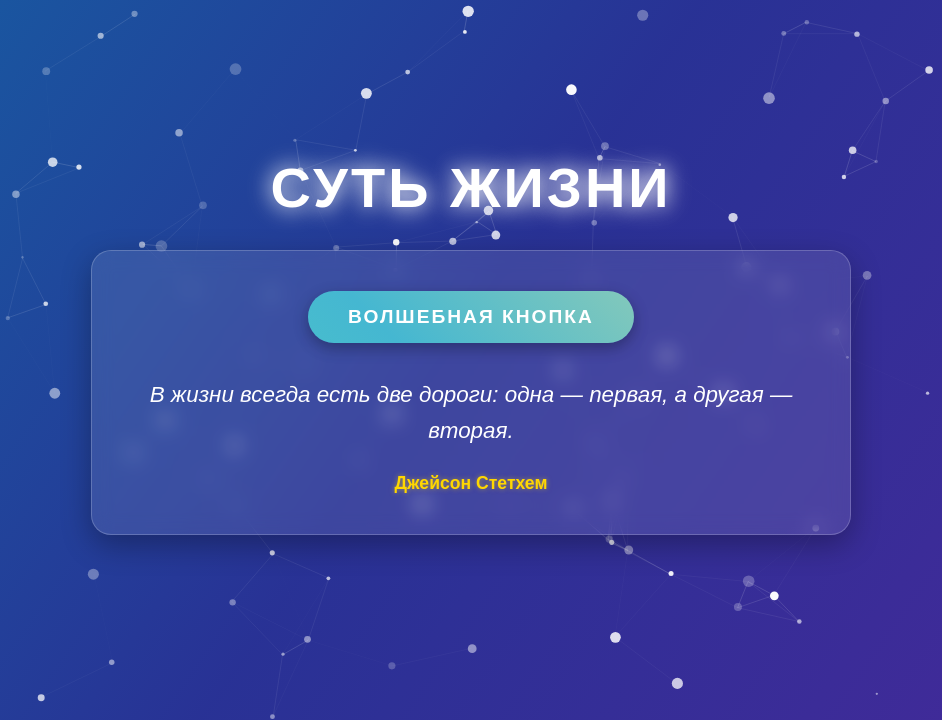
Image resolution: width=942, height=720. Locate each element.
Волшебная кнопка (471, 316)
